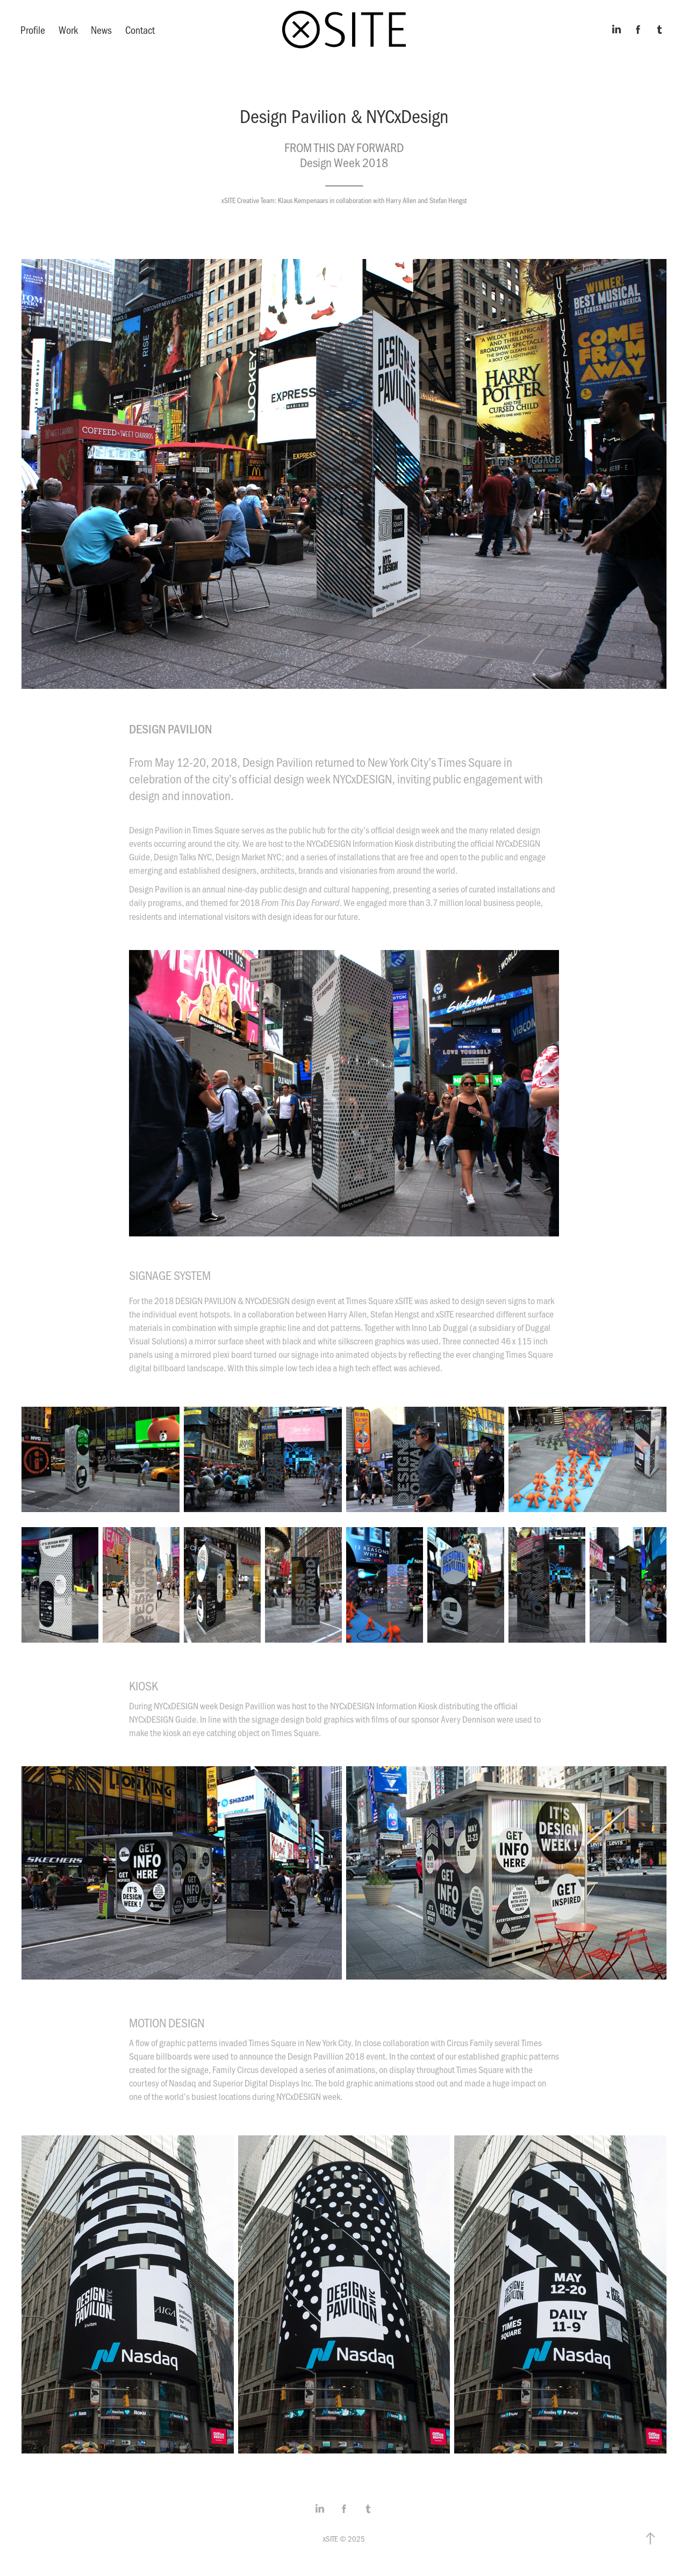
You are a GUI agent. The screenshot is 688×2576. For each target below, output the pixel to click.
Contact (140, 30)
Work (68, 30)
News (101, 30)
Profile (32, 30)
